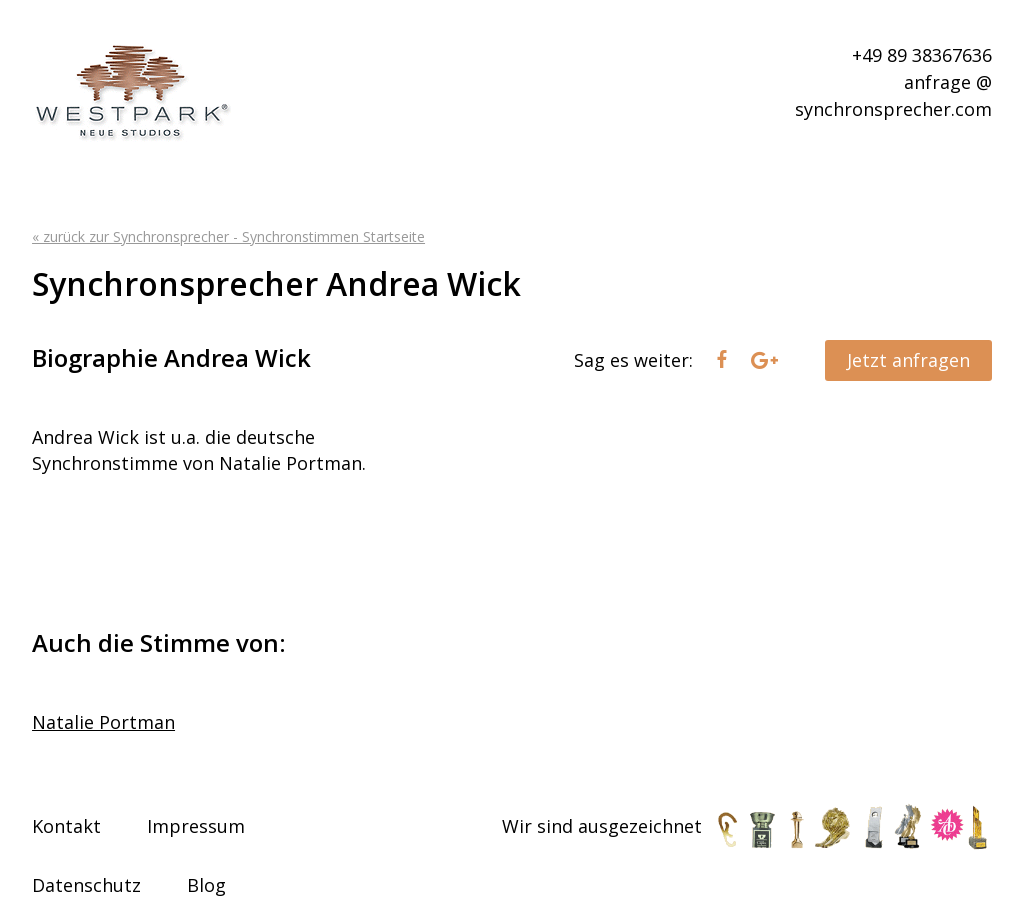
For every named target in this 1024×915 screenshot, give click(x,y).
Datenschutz (86, 885)
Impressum (196, 826)
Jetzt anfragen (908, 360)
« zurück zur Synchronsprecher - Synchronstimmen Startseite (228, 236)
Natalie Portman (103, 722)
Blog (206, 885)
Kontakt (66, 826)
